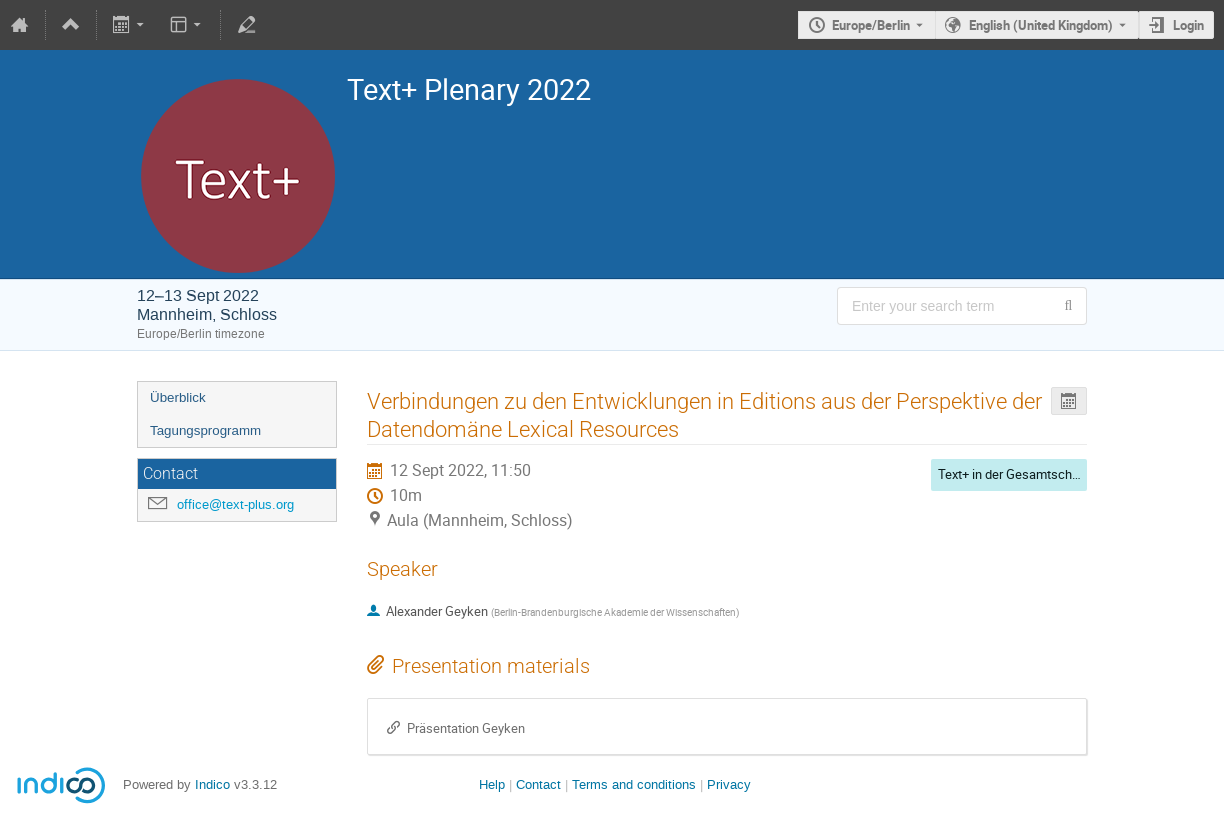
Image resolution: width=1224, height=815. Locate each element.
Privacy (729, 784)
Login (1188, 25)
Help (492, 784)
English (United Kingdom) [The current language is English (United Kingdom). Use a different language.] (1041, 25)
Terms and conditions (634, 784)
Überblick (178, 397)
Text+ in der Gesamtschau (1012, 474)
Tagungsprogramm (205, 430)
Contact (538, 784)
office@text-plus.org (235, 504)
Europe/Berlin (871, 25)
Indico (212, 784)
